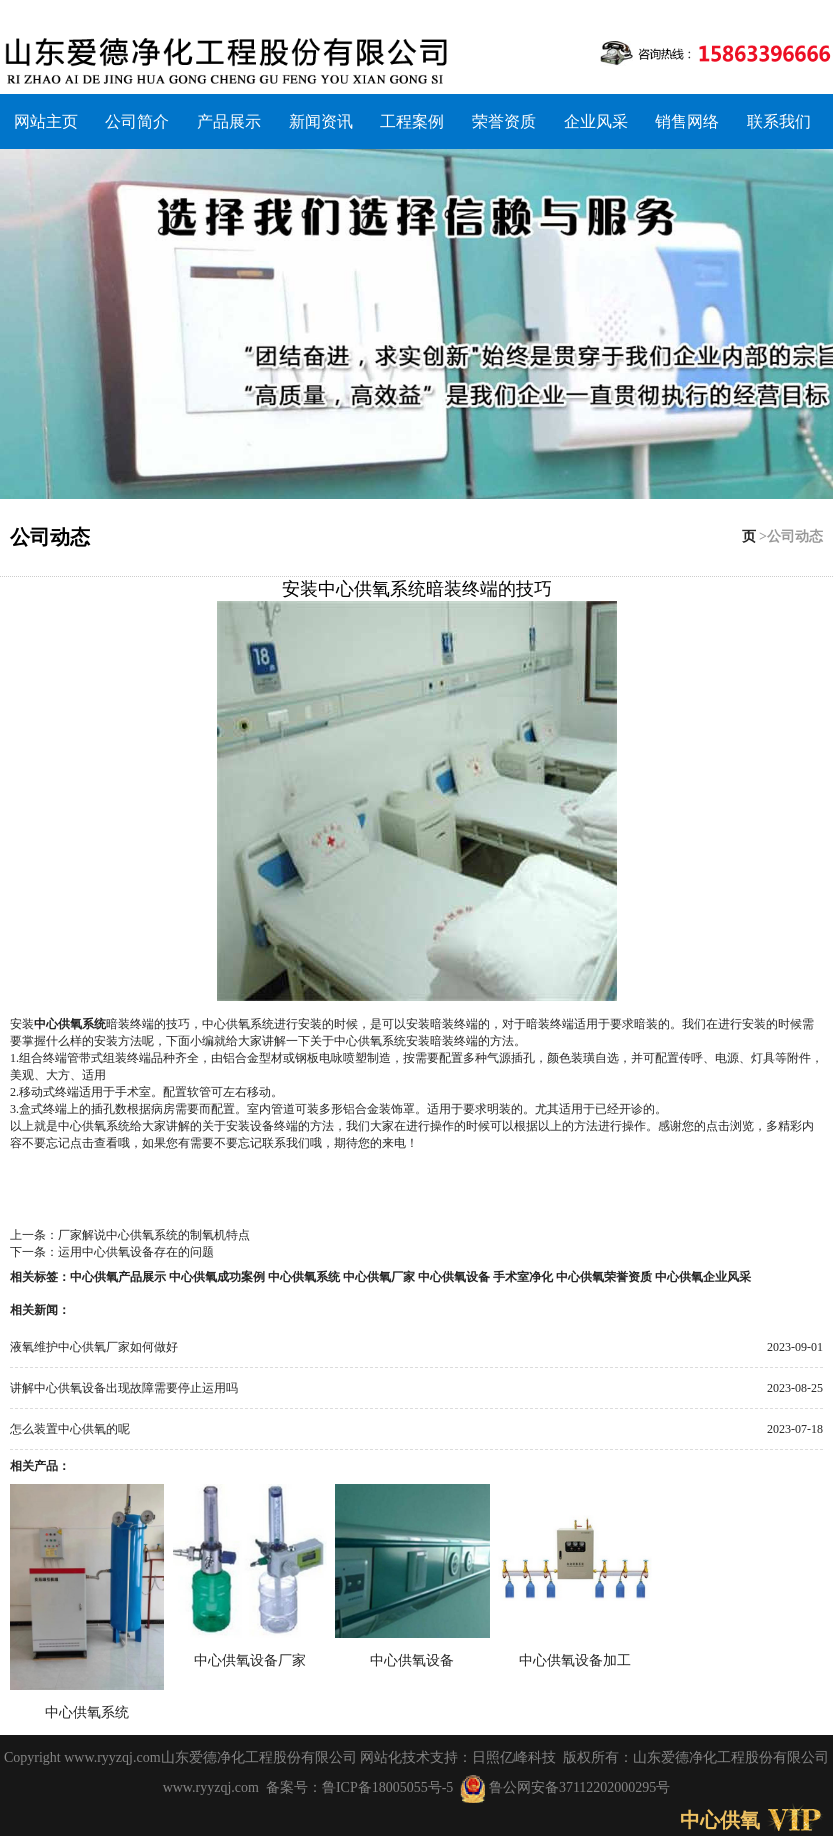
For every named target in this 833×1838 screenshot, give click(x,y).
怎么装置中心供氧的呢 (70, 1429)
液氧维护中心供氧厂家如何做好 (94, 1347)
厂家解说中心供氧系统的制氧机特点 (154, 1235)
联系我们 (779, 121)
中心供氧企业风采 (703, 1277)
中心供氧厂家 (379, 1277)
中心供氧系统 (70, 1024)
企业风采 (596, 121)
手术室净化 (523, 1277)
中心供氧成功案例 (217, 1277)
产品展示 (229, 121)
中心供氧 (720, 1820)
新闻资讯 (321, 121)
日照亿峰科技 (514, 1757)
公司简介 (137, 121)
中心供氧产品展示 (118, 1277)
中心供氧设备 (454, 1277)
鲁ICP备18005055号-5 (387, 1787)
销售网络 (687, 121)
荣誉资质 (504, 121)
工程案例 (412, 121)
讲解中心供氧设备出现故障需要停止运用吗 (124, 1388)
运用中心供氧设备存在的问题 (136, 1252)
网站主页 (46, 121)
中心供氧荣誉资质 (604, 1277)
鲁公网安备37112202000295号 (565, 1787)
